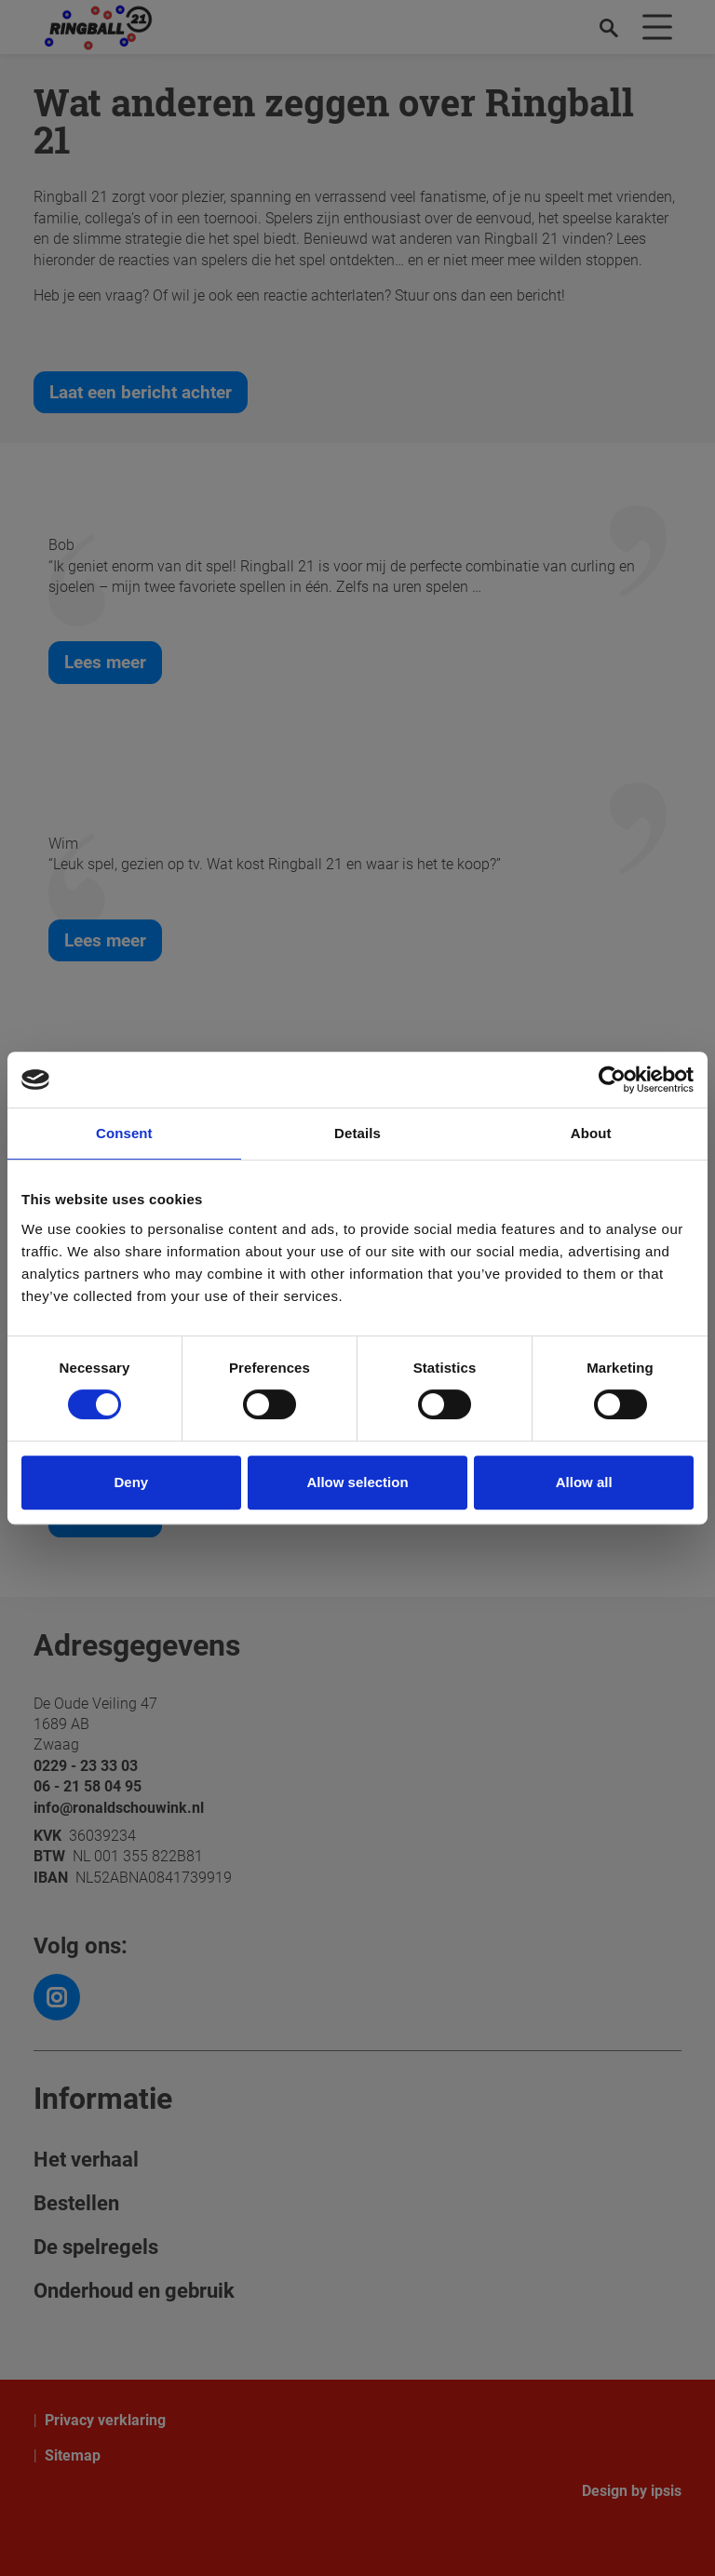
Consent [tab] (124, 1133)
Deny (131, 1482)
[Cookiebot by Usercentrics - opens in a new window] (612, 1079)
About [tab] (591, 1133)
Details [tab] (357, 1133)
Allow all (584, 1482)
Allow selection (357, 1482)
